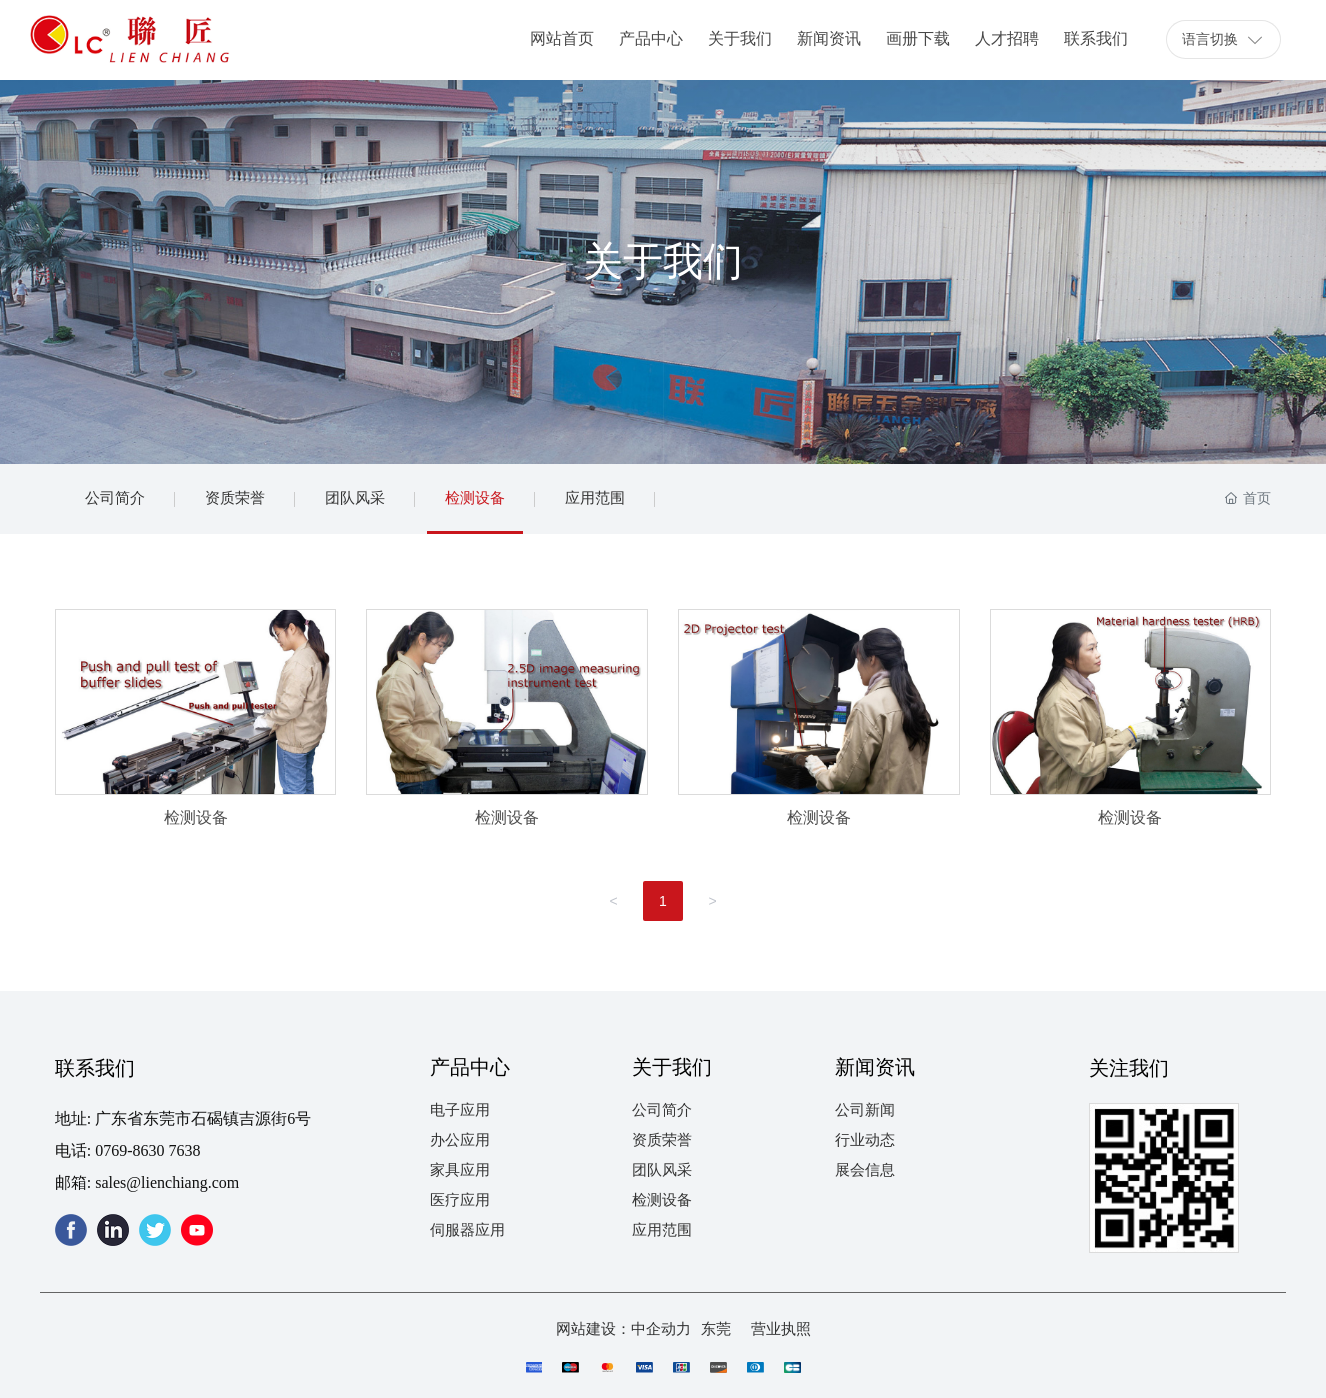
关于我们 (663, 261)
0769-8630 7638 (147, 1150)
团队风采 (355, 498)
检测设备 (475, 498)
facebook (71, 1230)
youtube (197, 1230)
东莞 (716, 1329)
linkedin (113, 1230)
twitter (155, 1230)
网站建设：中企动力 (623, 1329)
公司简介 (115, 498)
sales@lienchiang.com (167, 1182)
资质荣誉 (235, 498)
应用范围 (595, 498)
